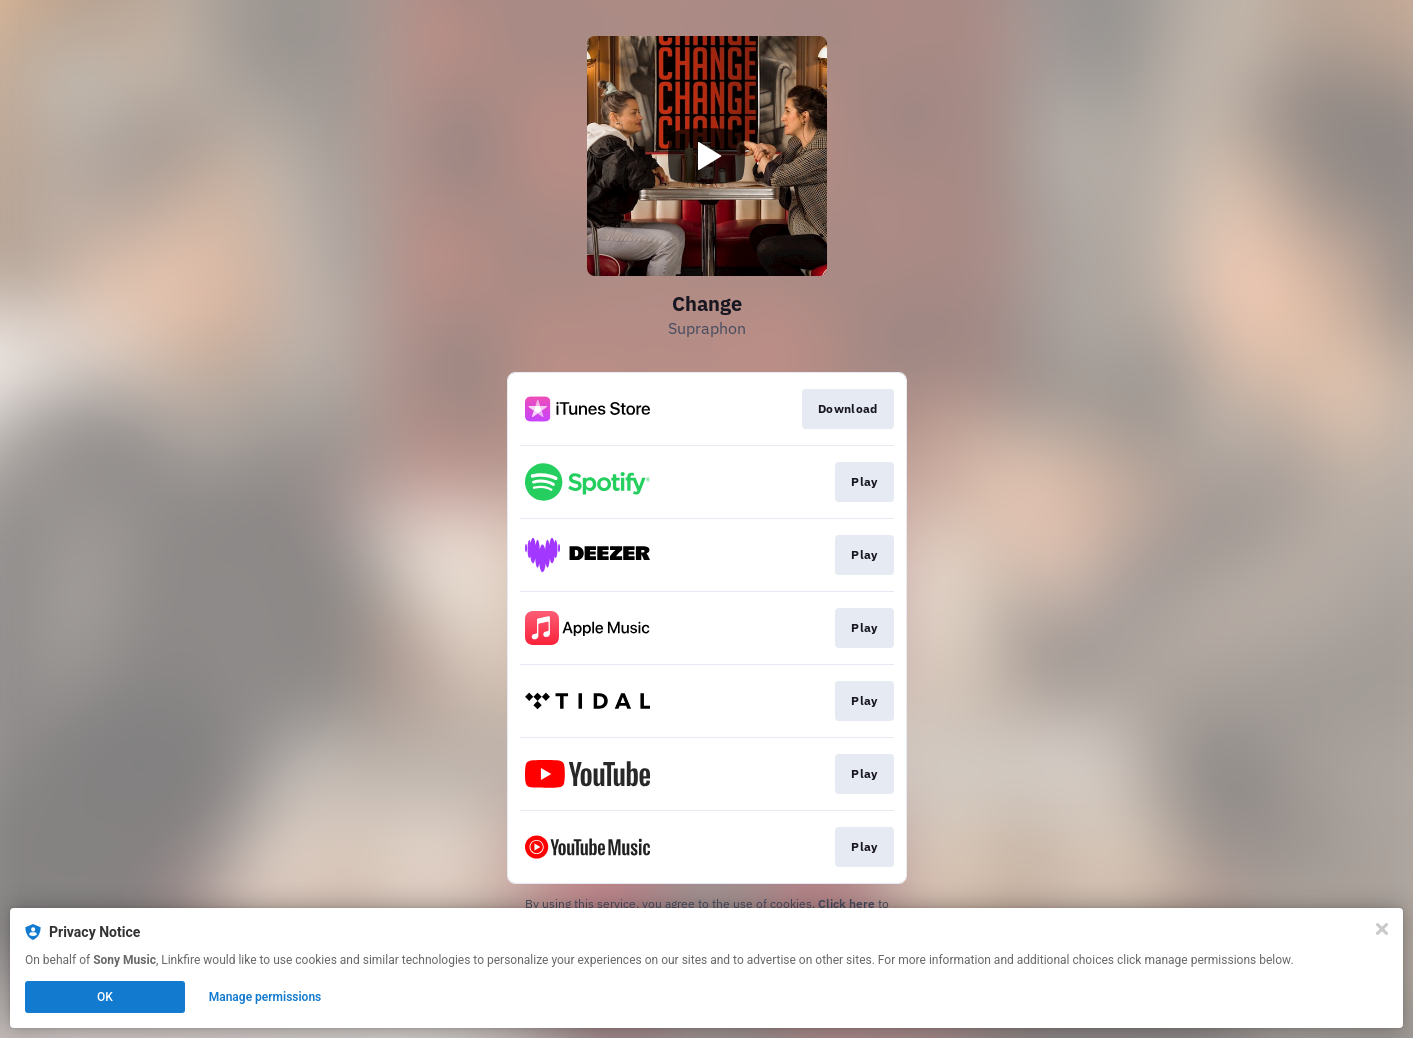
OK (105, 997)
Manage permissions (265, 997)
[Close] (1382, 929)
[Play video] (707, 156)
